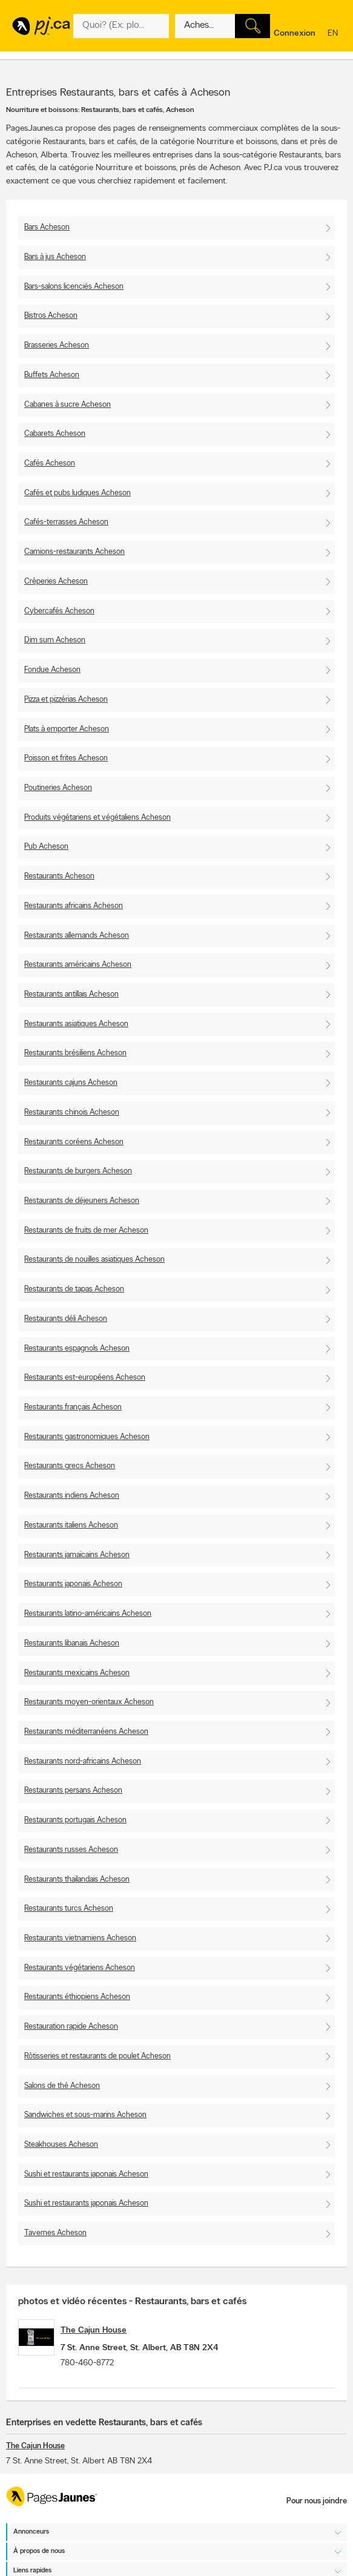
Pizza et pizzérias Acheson (66, 699)
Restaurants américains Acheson (77, 965)
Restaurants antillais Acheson (71, 994)
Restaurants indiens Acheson (71, 1496)
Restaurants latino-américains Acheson (87, 1614)
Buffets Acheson (51, 375)
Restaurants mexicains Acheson (77, 1673)
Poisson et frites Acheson (66, 758)
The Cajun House (94, 2330)
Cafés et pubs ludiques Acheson (77, 493)
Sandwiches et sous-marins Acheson (85, 2115)
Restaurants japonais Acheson (73, 1584)
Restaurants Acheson (59, 876)
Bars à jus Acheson (55, 257)
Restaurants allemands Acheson (76, 936)
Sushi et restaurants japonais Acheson (86, 2174)
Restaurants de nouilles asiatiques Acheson (94, 1259)
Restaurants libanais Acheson (71, 1643)
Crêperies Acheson (56, 581)
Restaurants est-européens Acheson (84, 1378)
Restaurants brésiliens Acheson (75, 1053)
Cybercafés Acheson (59, 611)
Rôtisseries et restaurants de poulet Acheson (97, 2056)
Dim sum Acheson (54, 640)
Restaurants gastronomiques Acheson (87, 1437)
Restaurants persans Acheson (73, 1790)
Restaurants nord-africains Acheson (82, 1761)
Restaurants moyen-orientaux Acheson (89, 1702)
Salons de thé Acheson (62, 2086)
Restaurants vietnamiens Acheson (80, 1938)
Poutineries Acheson (58, 788)
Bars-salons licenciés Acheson (74, 287)
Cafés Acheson (49, 463)
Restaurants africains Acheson (73, 906)
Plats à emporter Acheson (66, 729)
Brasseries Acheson (56, 345)
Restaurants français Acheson (73, 1407)
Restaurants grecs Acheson (69, 1466)
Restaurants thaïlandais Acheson (77, 1879)
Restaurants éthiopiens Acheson (77, 1997)
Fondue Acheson (52, 670)
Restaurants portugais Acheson (75, 1820)
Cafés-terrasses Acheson (66, 522)
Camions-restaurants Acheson (74, 552)
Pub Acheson (46, 847)
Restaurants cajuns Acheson (70, 1083)
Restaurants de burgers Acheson (78, 1171)
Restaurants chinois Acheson (71, 1112)
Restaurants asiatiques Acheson (76, 1024)
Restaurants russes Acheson (71, 1850)
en (334, 34)
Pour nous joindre (316, 2501)
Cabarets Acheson (54, 434)
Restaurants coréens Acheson (74, 1142)
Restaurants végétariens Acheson (79, 1968)
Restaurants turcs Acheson (68, 1908)
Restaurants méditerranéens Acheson (86, 1732)
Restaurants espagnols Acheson (77, 1348)
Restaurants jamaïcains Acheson (77, 1555)
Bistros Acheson (51, 316)
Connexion (294, 33)
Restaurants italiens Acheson (71, 1525)
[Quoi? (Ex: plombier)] (121, 26)
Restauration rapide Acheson (71, 2027)
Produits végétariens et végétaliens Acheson (97, 818)
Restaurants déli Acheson (65, 1319)
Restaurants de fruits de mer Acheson (86, 1230)
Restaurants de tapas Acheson (74, 1289)
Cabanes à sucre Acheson (67, 405)
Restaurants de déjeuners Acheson (81, 1201)
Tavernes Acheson (55, 2233)
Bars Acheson (47, 227)
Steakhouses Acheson (61, 2145)
